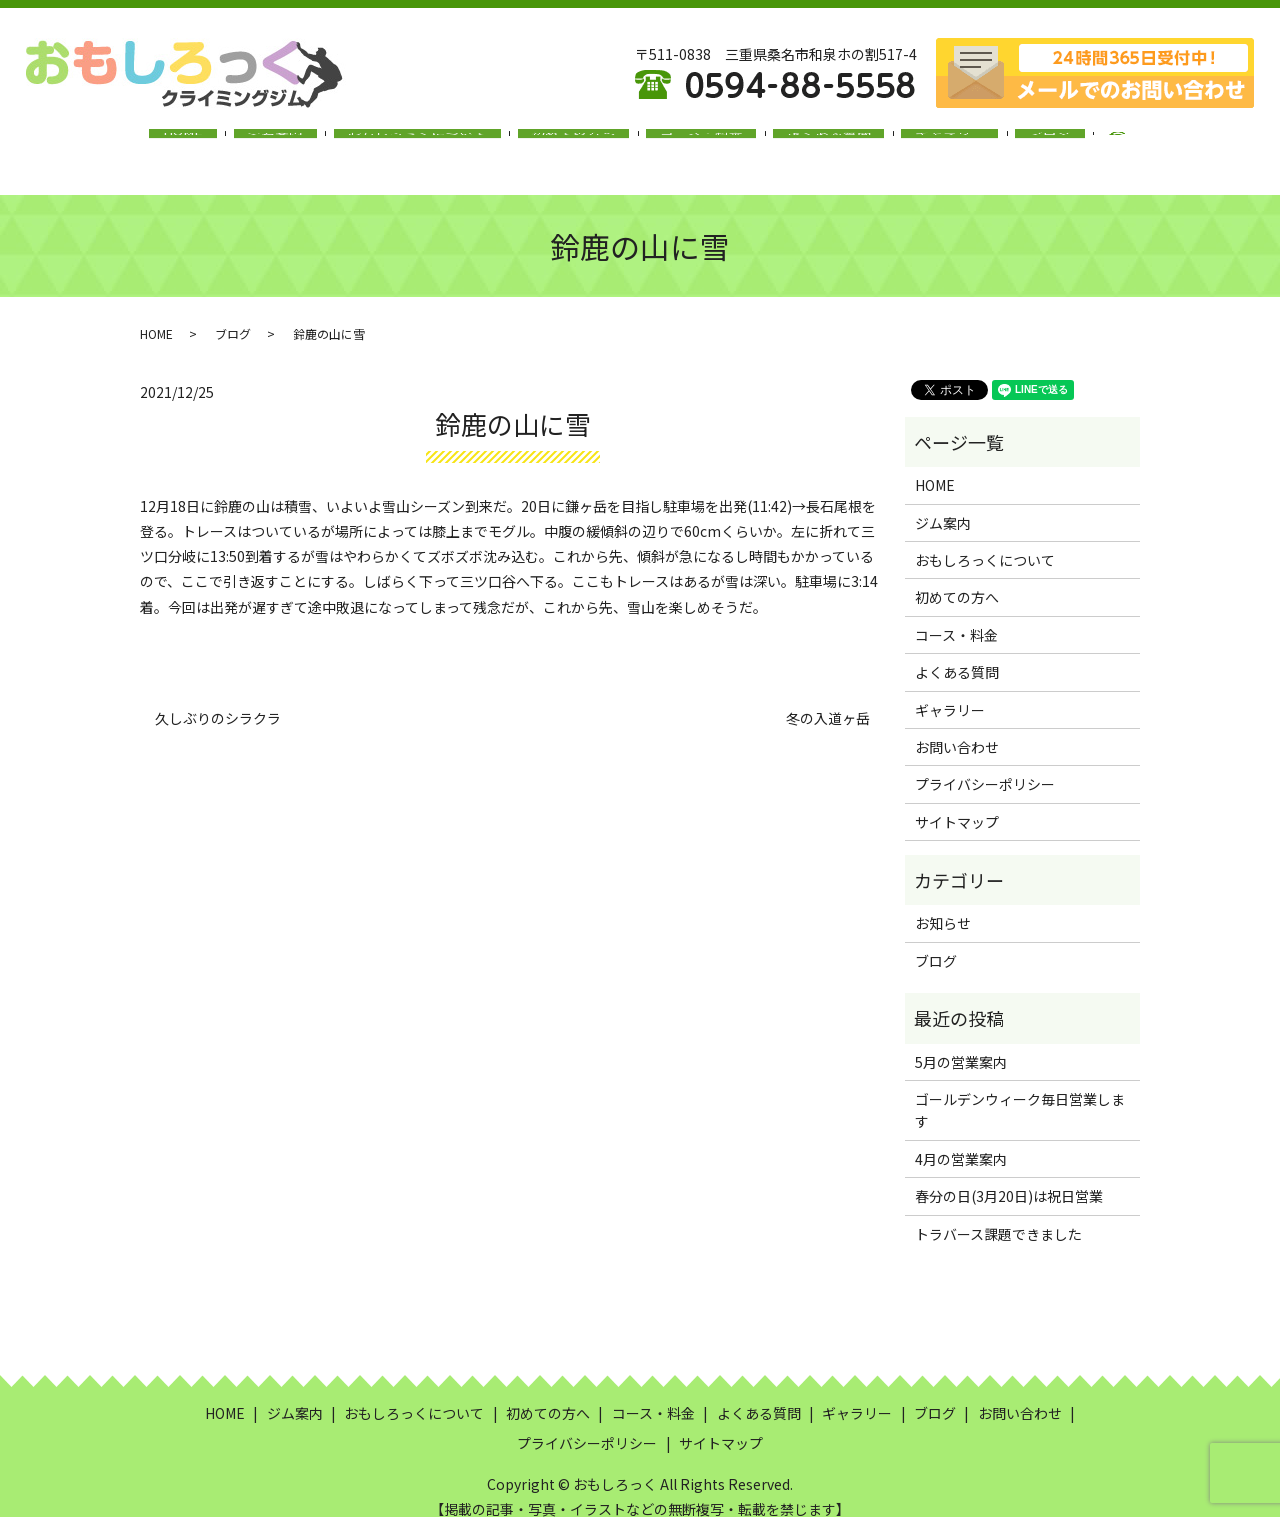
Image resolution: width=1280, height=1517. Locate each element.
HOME (239, 143)
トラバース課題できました (998, 1214)
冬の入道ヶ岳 (828, 699)
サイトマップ (957, 803)
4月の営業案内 (961, 1140)
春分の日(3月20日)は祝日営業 (1009, 1177)
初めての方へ (581, 143)
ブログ (993, 143)
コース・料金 (692, 143)
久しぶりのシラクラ (218, 699)
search (1064, 144)
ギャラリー (909, 143)
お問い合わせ (957, 728)
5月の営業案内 (961, 1042)
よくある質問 (804, 143)
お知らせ (943, 904)
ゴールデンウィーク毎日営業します (1020, 1091)
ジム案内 (315, 143)
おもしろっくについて (441, 143)
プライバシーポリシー (985, 765)
